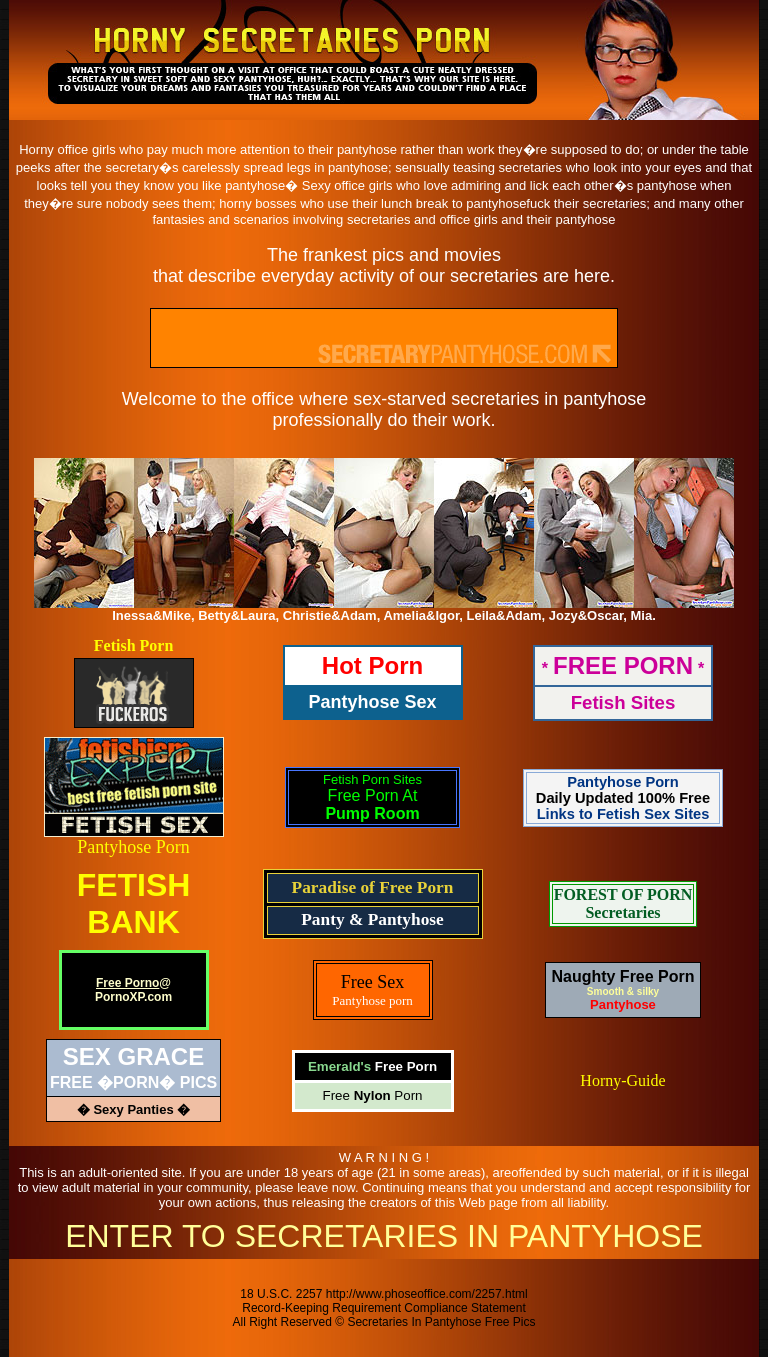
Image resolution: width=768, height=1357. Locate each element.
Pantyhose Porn (133, 847)
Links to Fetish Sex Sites (623, 814)
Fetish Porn (134, 645)
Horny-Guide (622, 1080)
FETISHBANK (134, 903)
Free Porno (127, 983)
